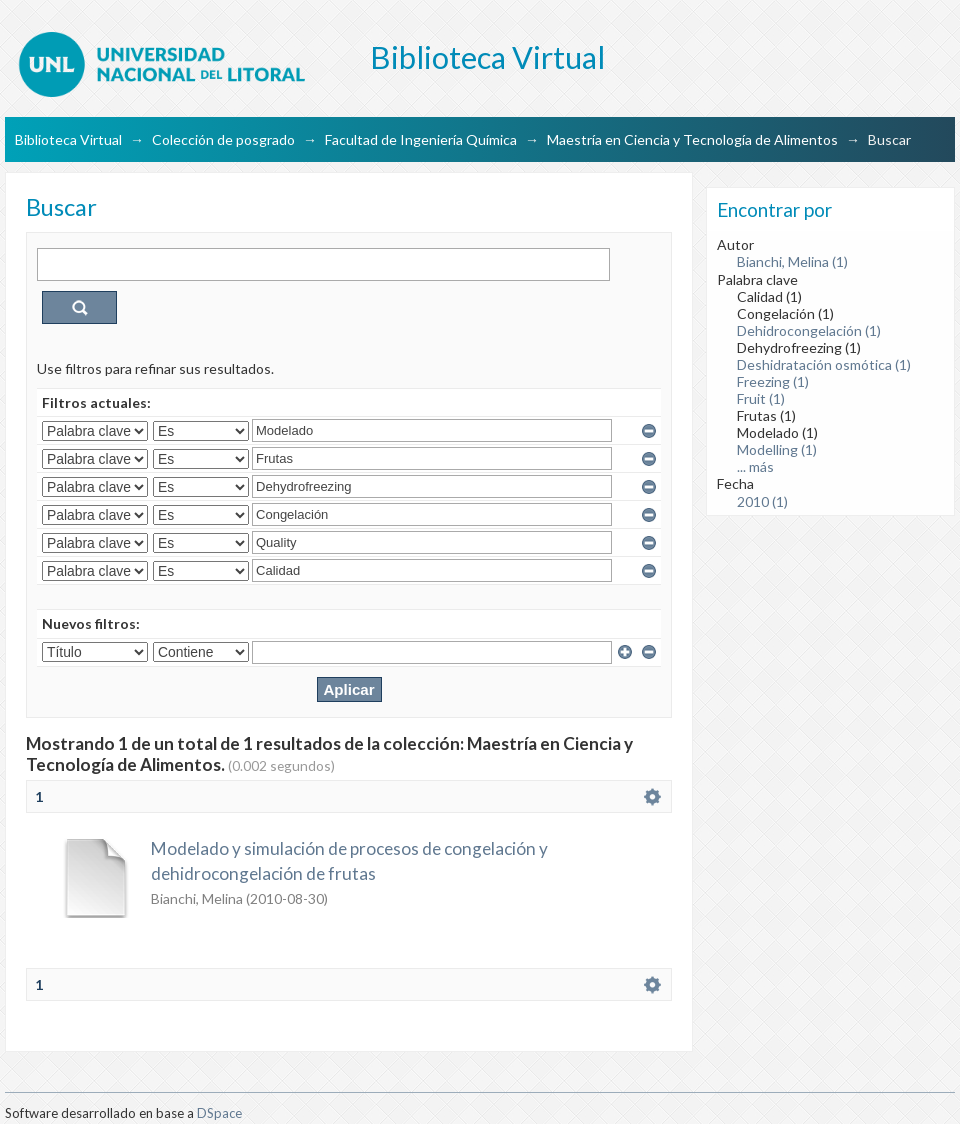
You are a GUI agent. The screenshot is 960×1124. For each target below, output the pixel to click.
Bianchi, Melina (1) (792, 261)
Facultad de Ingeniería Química (421, 139)
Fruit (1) (761, 398)
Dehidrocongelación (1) (809, 330)
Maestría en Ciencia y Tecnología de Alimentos (692, 139)
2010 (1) (762, 501)
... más (755, 466)
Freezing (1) (773, 381)
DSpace (219, 1113)
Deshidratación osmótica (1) (824, 364)
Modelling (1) (777, 449)
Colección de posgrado (223, 139)
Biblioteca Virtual (68, 139)
